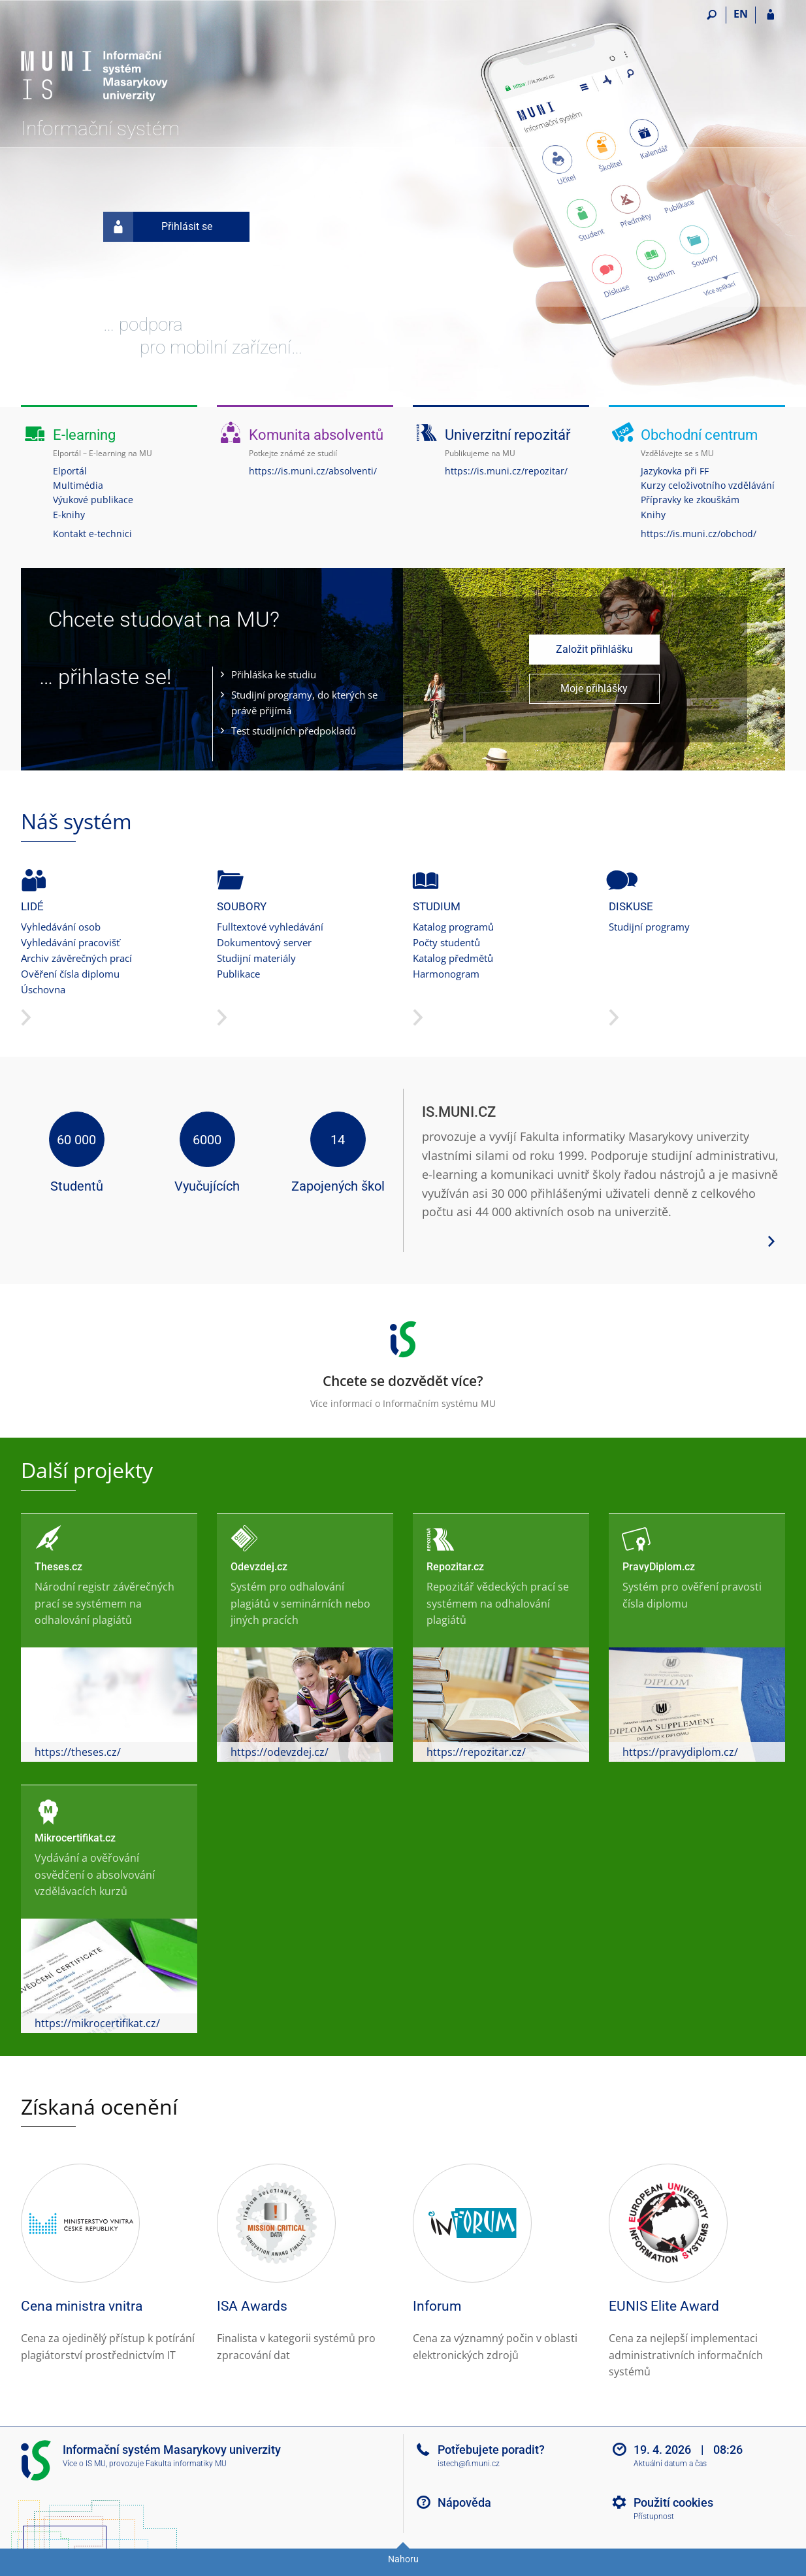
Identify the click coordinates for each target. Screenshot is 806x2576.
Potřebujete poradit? (491, 2449)
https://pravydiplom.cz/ (680, 1752)
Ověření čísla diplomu (70, 973)
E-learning (84, 435)
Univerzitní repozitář (507, 435)
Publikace (238, 973)
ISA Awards (252, 2306)
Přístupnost (654, 2516)
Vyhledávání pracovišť (70, 942)
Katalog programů (453, 926)
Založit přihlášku (594, 649)
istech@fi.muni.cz (469, 2463)
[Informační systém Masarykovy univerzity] (94, 62)
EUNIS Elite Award (664, 2306)
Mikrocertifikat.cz (75, 1838)
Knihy (653, 514)
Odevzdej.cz (259, 1566)
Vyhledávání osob (61, 926)
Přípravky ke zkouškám (690, 499)
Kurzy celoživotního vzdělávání (708, 485)
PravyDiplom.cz (658, 1566)
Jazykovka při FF (675, 471)
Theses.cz (58, 1566)
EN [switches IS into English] (740, 14)
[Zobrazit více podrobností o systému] (771, 1240)
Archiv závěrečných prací (76, 958)
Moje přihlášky (594, 688)
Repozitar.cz (455, 1566)
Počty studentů (446, 942)
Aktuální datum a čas (670, 2463)
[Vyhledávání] (711, 15)
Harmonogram (446, 973)
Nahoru (403, 2559)
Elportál (70, 471)
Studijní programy (649, 926)
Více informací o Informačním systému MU (403, 1361)
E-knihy (69, 514)
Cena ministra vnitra (81, 2306)
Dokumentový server (264, 942)
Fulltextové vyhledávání (270, 926)
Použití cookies (673, 2502)
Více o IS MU (84, 2463)
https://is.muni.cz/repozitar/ (506, 471)
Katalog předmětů (453, 958)
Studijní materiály (256, 958)
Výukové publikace (93, 499)
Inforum (437, 2306)
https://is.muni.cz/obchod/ (698, 533)
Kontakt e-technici (92, 533)
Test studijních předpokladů (293, 730)
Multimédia (78, 485)
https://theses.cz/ (78, 1752)
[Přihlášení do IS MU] (770, 15)
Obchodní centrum (699, 435)
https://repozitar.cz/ (476, 1752)
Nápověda (464, 2502)
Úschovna (43, 989)
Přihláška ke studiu (273, 674)
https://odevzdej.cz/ (280, 1752)
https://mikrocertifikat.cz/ (97, 2023)
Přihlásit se (157, 227)
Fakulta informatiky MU (186, 2463)
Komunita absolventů (316, 435)
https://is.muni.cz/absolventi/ (313, 471)
